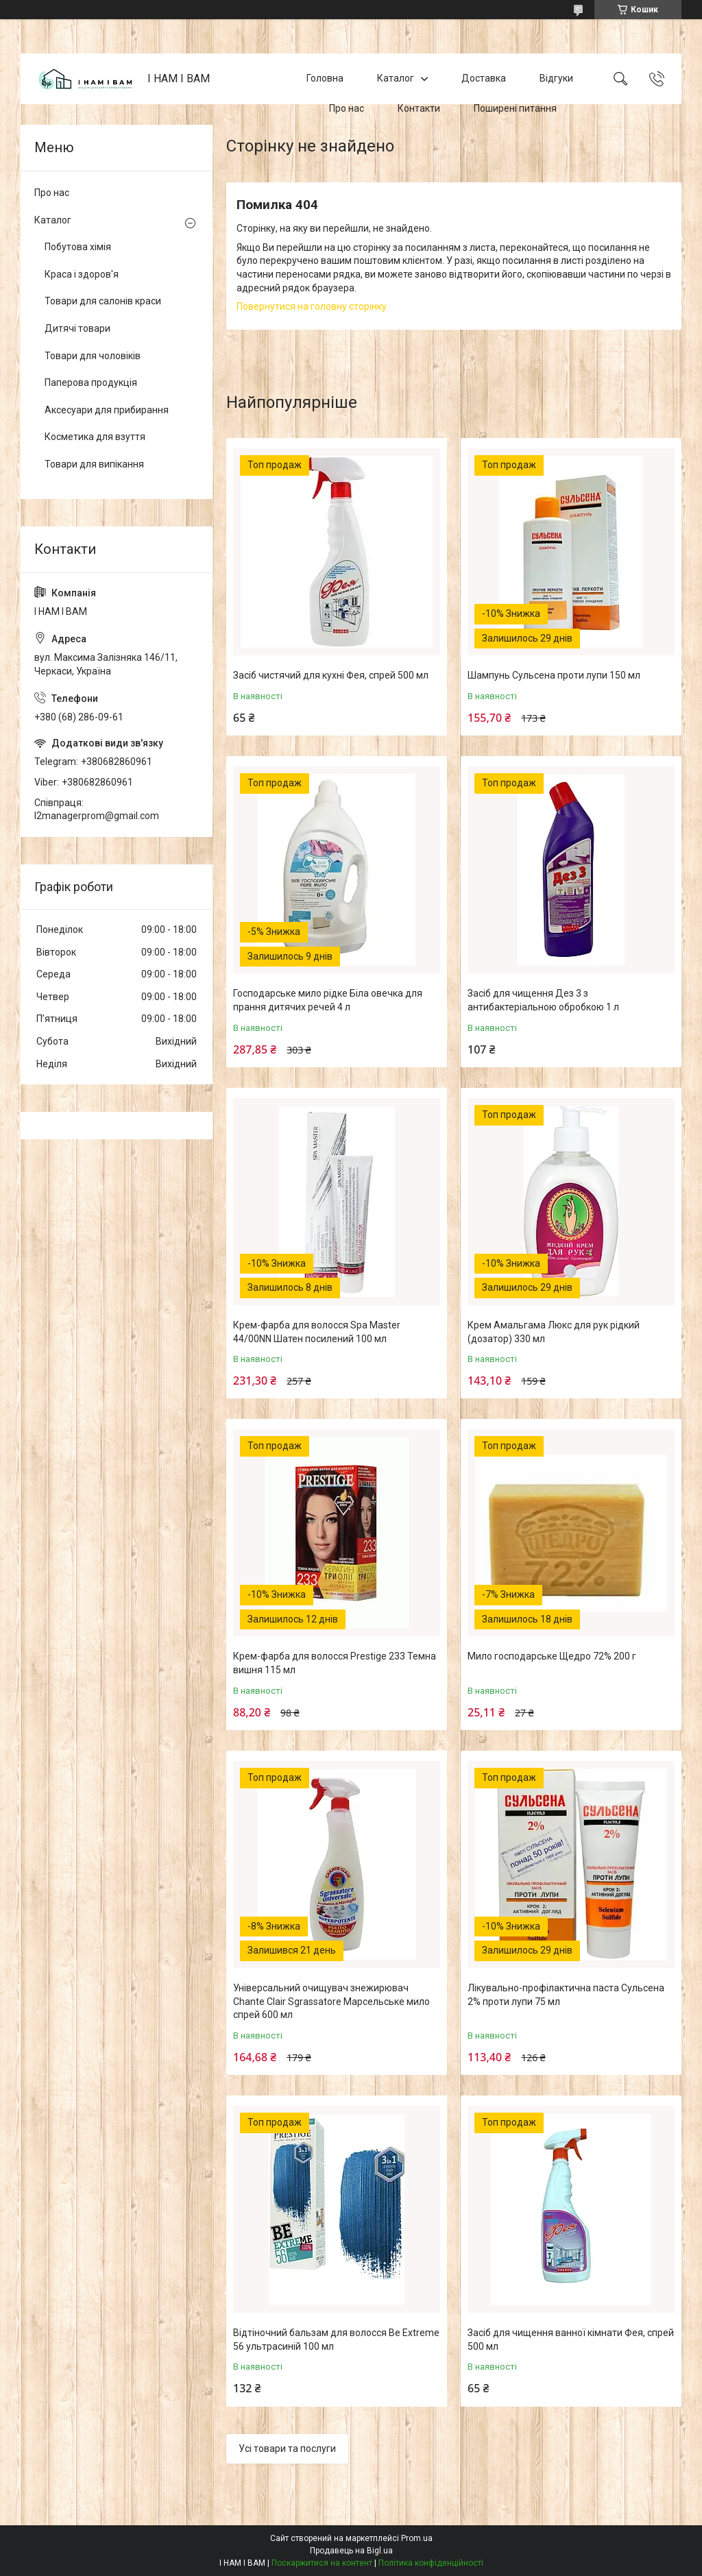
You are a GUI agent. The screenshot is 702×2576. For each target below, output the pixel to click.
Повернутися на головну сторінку (312, 306)
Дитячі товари (77, 328)
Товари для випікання (94, 464)
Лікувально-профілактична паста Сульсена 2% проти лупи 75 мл (566, 1994)
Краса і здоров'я (82, 274)
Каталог (395, 78)
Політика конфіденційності (430, 2563)
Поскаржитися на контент (321, 2563)
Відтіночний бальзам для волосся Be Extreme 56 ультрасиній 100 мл (336, 2339)
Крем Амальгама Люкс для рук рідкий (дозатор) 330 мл (554, 1332)
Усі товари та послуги (287, 2448)
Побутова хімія (78, 246)
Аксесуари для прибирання (107, 409)
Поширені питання (515, 108)
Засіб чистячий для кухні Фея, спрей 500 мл (330, 675)
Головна (324, 78)
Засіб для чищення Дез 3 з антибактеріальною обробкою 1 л (543, 1000)
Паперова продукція (91, 382)
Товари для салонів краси (103, 300)
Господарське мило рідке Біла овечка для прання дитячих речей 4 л (327, 1000)
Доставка (483, 78)
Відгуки (556, 78)
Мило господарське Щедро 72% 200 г (552, 1656)
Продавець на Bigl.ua (351, 2550)
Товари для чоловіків (93, 355)
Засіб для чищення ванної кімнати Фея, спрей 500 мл (571, 2339)
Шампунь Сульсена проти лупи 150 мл (554, 675)
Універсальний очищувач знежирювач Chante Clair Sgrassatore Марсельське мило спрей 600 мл (331, 2001)
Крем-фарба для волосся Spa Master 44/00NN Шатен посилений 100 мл (316, 1332)
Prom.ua (417, 2538)
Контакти (419, 108)
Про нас (346, 108)
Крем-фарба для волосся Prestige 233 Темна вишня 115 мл (334, 1663)
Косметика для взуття (95, 436)
